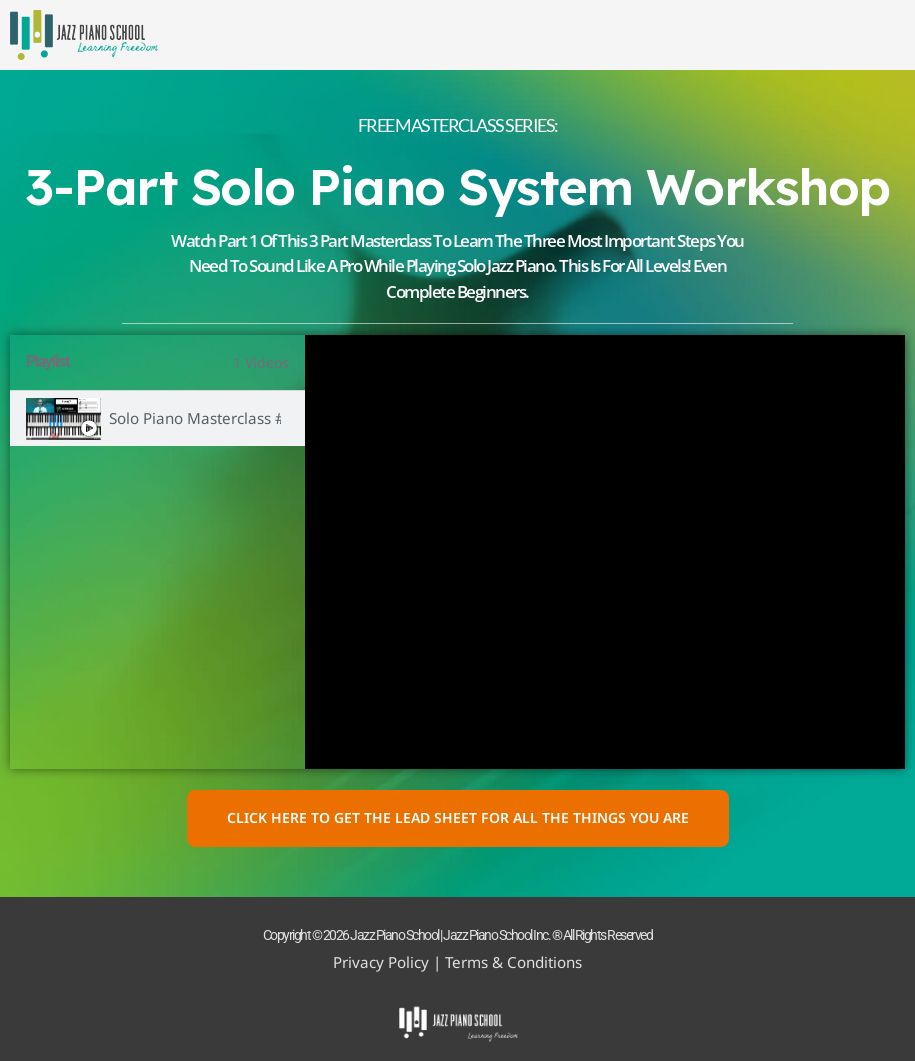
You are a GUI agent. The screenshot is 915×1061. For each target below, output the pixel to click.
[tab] (157, 418)
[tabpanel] (605, 552)
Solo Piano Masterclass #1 (195, 418)
